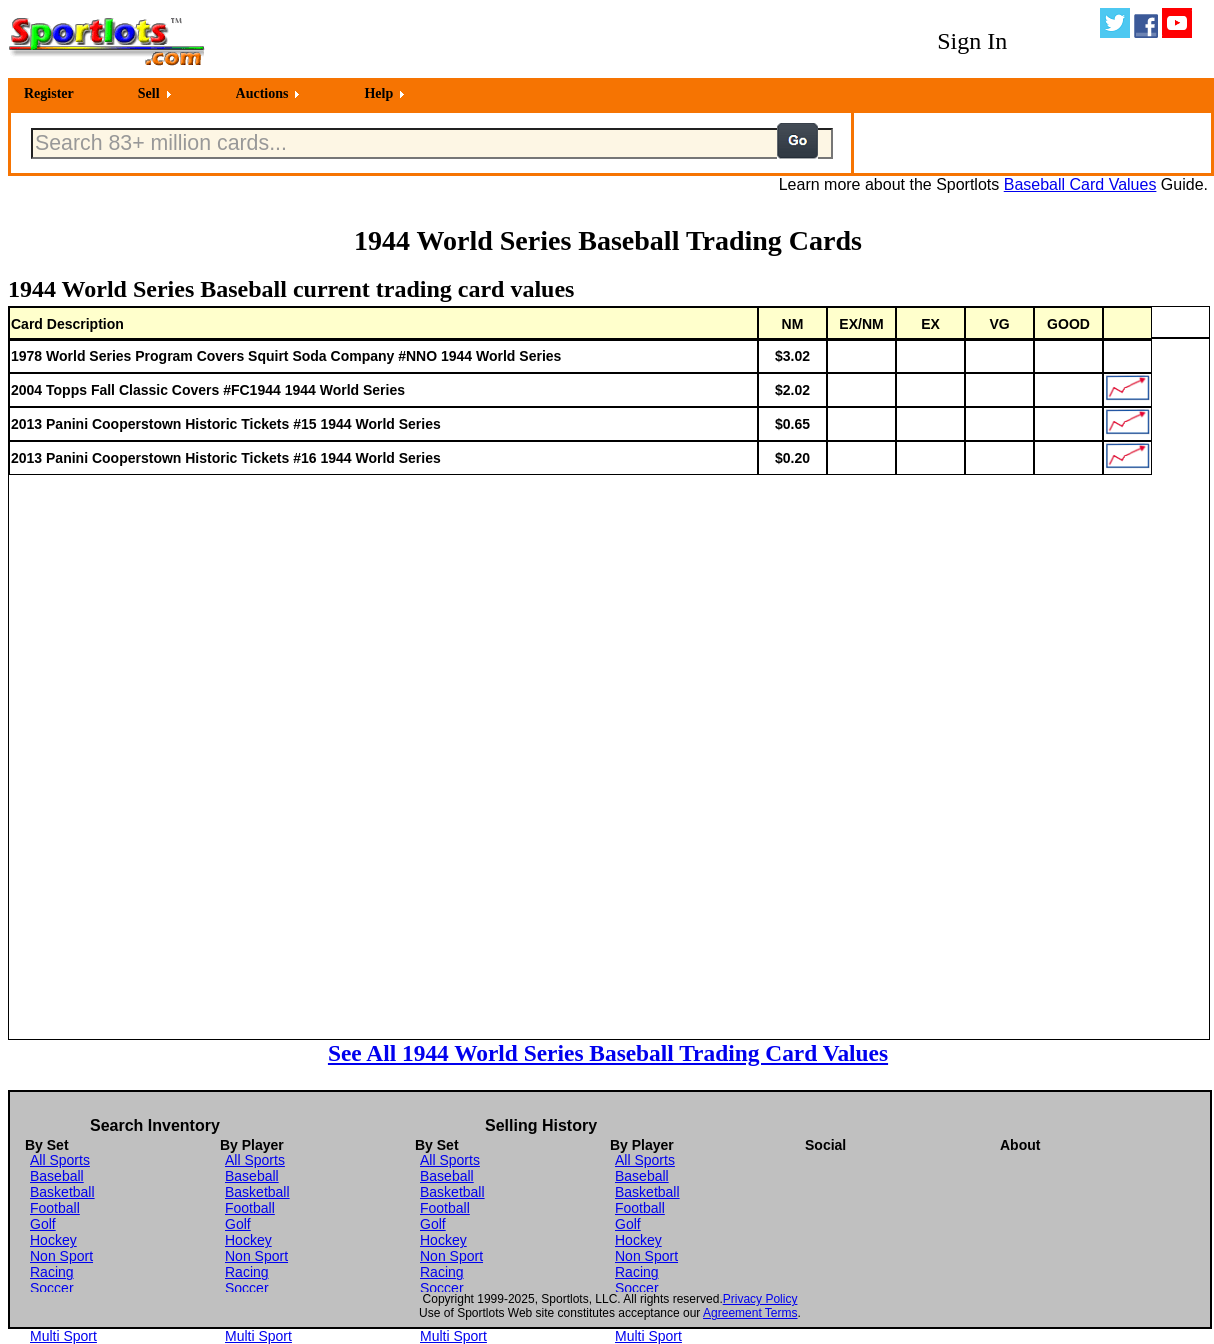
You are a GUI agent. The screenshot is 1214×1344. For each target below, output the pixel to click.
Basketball (62, 1192)
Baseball (57, 1176)
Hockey (53, 1240)
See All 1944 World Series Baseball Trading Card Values (608, 1053)
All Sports (60, 1160)
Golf (43, 1224)
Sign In (972, 41)
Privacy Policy (760, 1299)
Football (55, 1208)
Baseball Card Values (1080, 184)
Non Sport (61, 1256)
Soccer (52, 1288)
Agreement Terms (750, 1313)
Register (49, 93)
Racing (52, 1272)
